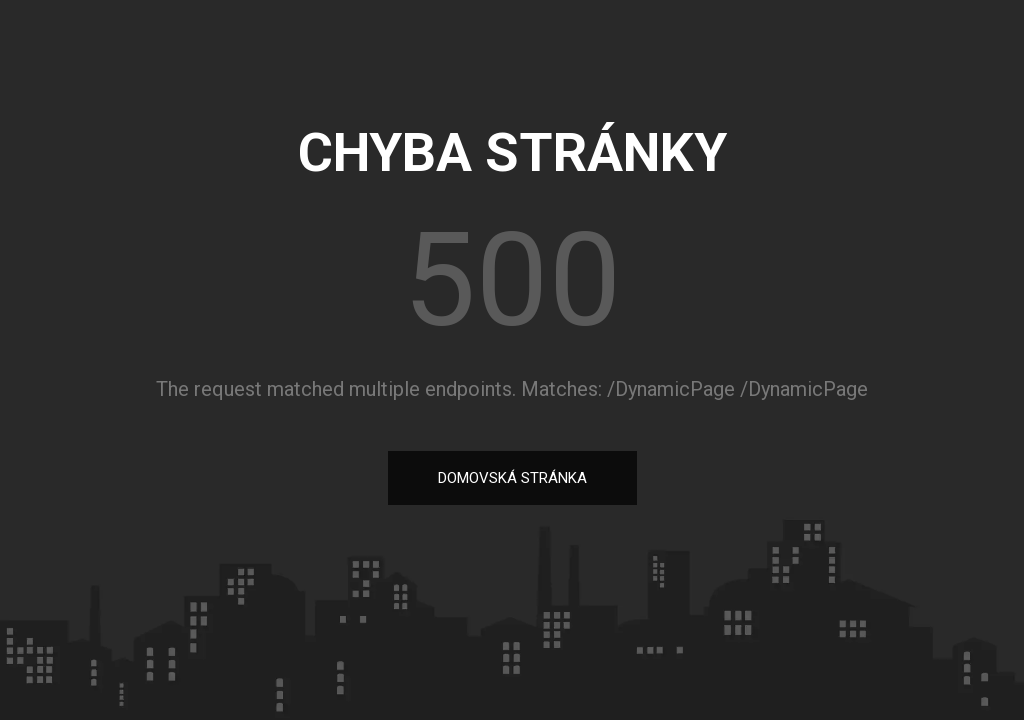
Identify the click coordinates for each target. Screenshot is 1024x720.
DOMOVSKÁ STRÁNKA (512, 478)
